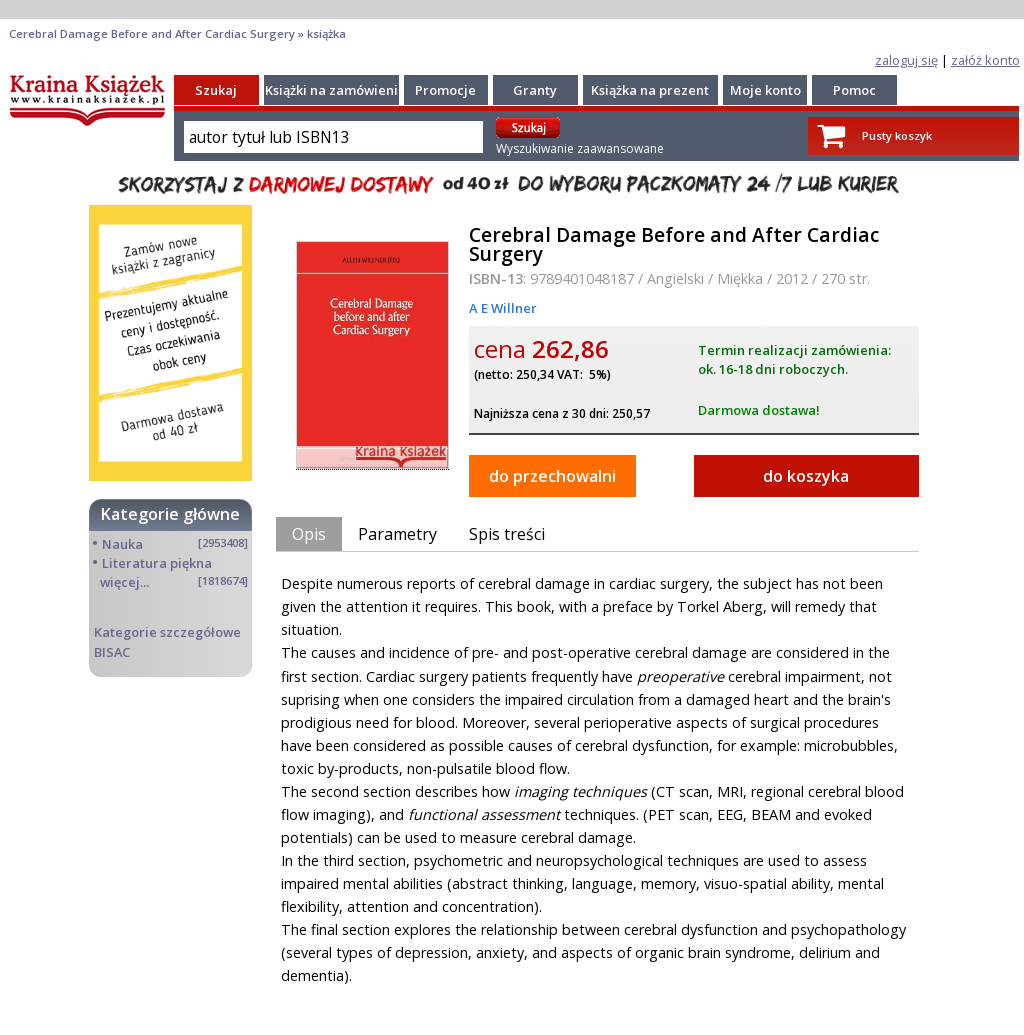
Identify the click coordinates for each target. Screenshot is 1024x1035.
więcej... (124, 582)
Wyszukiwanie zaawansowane (580, 148)
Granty (535, 90)
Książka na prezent (650, 90)
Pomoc (854, 90)
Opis (309, 534)
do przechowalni (552, 476)
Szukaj (216, 90)
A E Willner (503, 308)
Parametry (397, 534)
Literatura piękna (157, 563)
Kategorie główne (170, 514)
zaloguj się (906, 60)
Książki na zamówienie (335, 90)
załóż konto (985, 60)
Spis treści (507, 534)
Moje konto (765, 90)
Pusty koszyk (897, 135)
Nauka (122, 544)
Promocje (445, 90)
